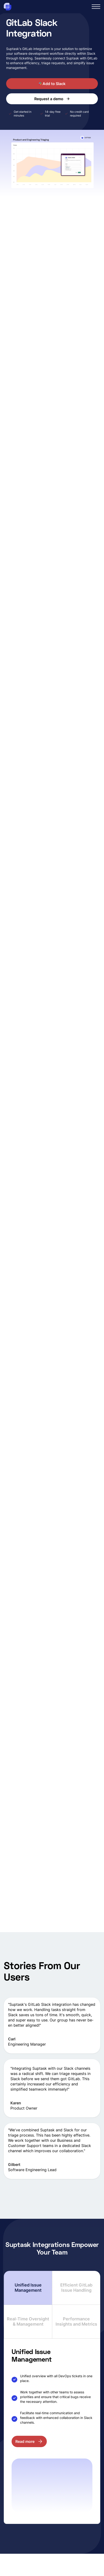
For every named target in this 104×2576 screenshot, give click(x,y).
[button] (96, 6)
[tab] (28, 2288)
